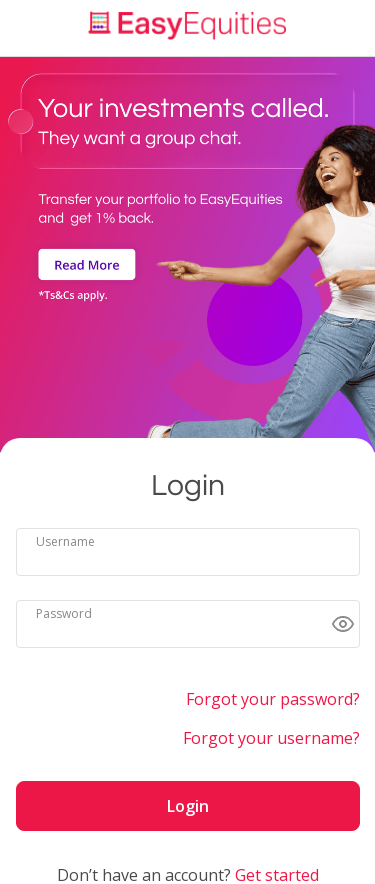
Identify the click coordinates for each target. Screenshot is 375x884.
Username (65, 541)
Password (64, 613)
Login (188, 806)
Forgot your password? (273, 699)
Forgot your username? (271, 738)
